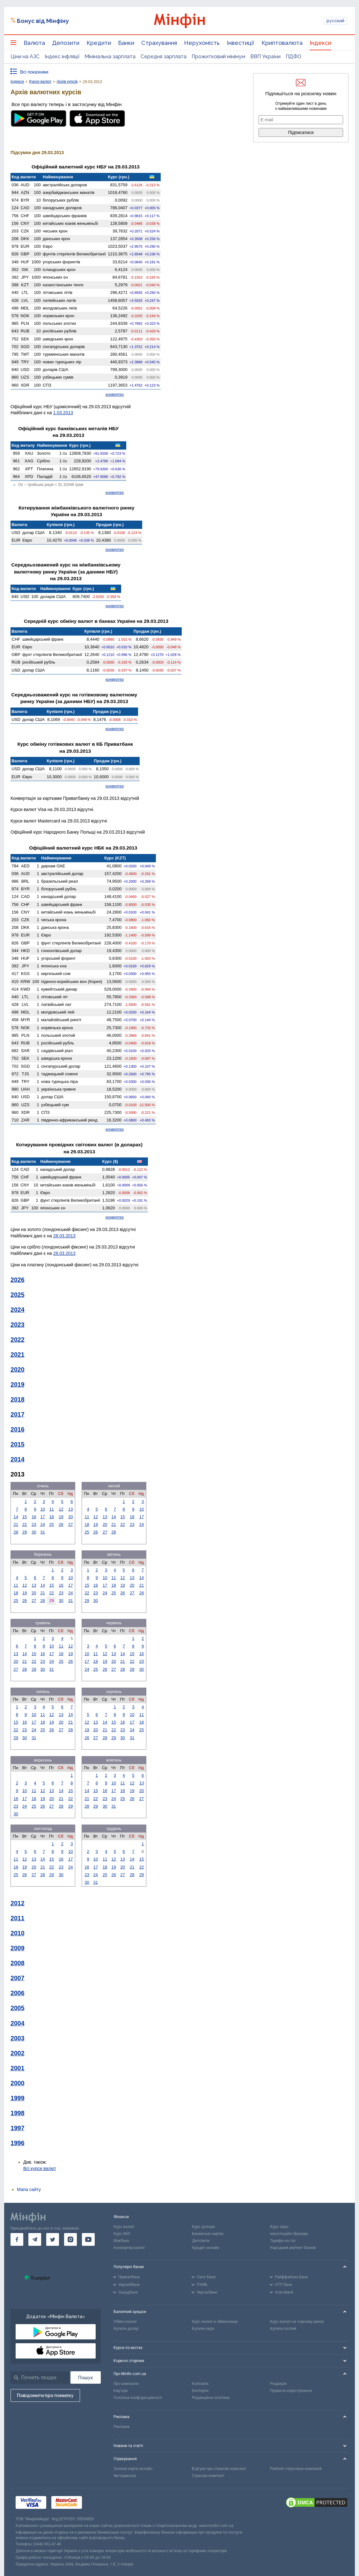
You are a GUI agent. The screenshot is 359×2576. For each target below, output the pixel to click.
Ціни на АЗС (25, 56)
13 (70, 1509)
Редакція (278, 2383)
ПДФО (293, 56)
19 (61, 1516)
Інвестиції (240, 42)
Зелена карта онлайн (133, 2468)
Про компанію (126, 2383)
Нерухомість (202, 42)
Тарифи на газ (283, 2240)
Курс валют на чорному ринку (297, 2321)
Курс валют (124, 2226)
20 (70, 1516)
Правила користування (291, 2390)
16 (34, 1516)
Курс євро (279, 2226)
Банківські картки (207, 2233)
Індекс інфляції (62, 56)
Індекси (320, 42)
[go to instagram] (70, 2239)
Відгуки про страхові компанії (219, 2468)
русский (335, 20)
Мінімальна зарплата (110, 56)
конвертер (115, 394)
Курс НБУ (122, 2233)
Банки (126, 42)
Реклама (121, 2426)
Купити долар (126, 2328)
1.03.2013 (63, 412)
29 (24, 1532)
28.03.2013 (64, 1235)
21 (15, 1524)
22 (24, 1524)
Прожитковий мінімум (218, 56)
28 (15, 1532)
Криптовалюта (282, 42)
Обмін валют (125, 2321)
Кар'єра (121, 2390)
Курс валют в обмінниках (215, 2321)
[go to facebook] (17, 2239)
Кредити (98, 42)
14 (15, 1516)
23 (34, 1524)
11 (51, 1509)
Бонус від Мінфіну (43, 21)
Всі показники (34, 72)
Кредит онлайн (205, 2247)
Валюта (34, 42)
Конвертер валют (129, 2247)
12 (61, 1509)
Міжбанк (121, 2240)
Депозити (65, 42)
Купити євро (203, 2328)
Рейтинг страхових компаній (296, 2468)
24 (42, 1524)
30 (34, 1532)
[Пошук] (85, 2377)
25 (51, 1524)
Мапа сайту (29, 2189)
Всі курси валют (39, 2168)
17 (42, 1516)
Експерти (200, 2390)
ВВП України (265, 56)
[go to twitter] (52, 2239)
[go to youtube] (88, 2239)
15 (24, 1516)
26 (61, 1524)
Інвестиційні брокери (289, 2233)
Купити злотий (283, 2328)
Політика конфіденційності (138, 2397)
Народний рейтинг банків (293, 2247)
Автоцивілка (125, 2475)
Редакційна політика (211, 2397)
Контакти (200, 2383)
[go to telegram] (34, 2239)
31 (42, 1532)
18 (51, 1516)
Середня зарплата (164, 56)
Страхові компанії (208, 2475)
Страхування (159, 42)
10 (42, 1509)
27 (70, 1524)
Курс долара (203, 2226)
